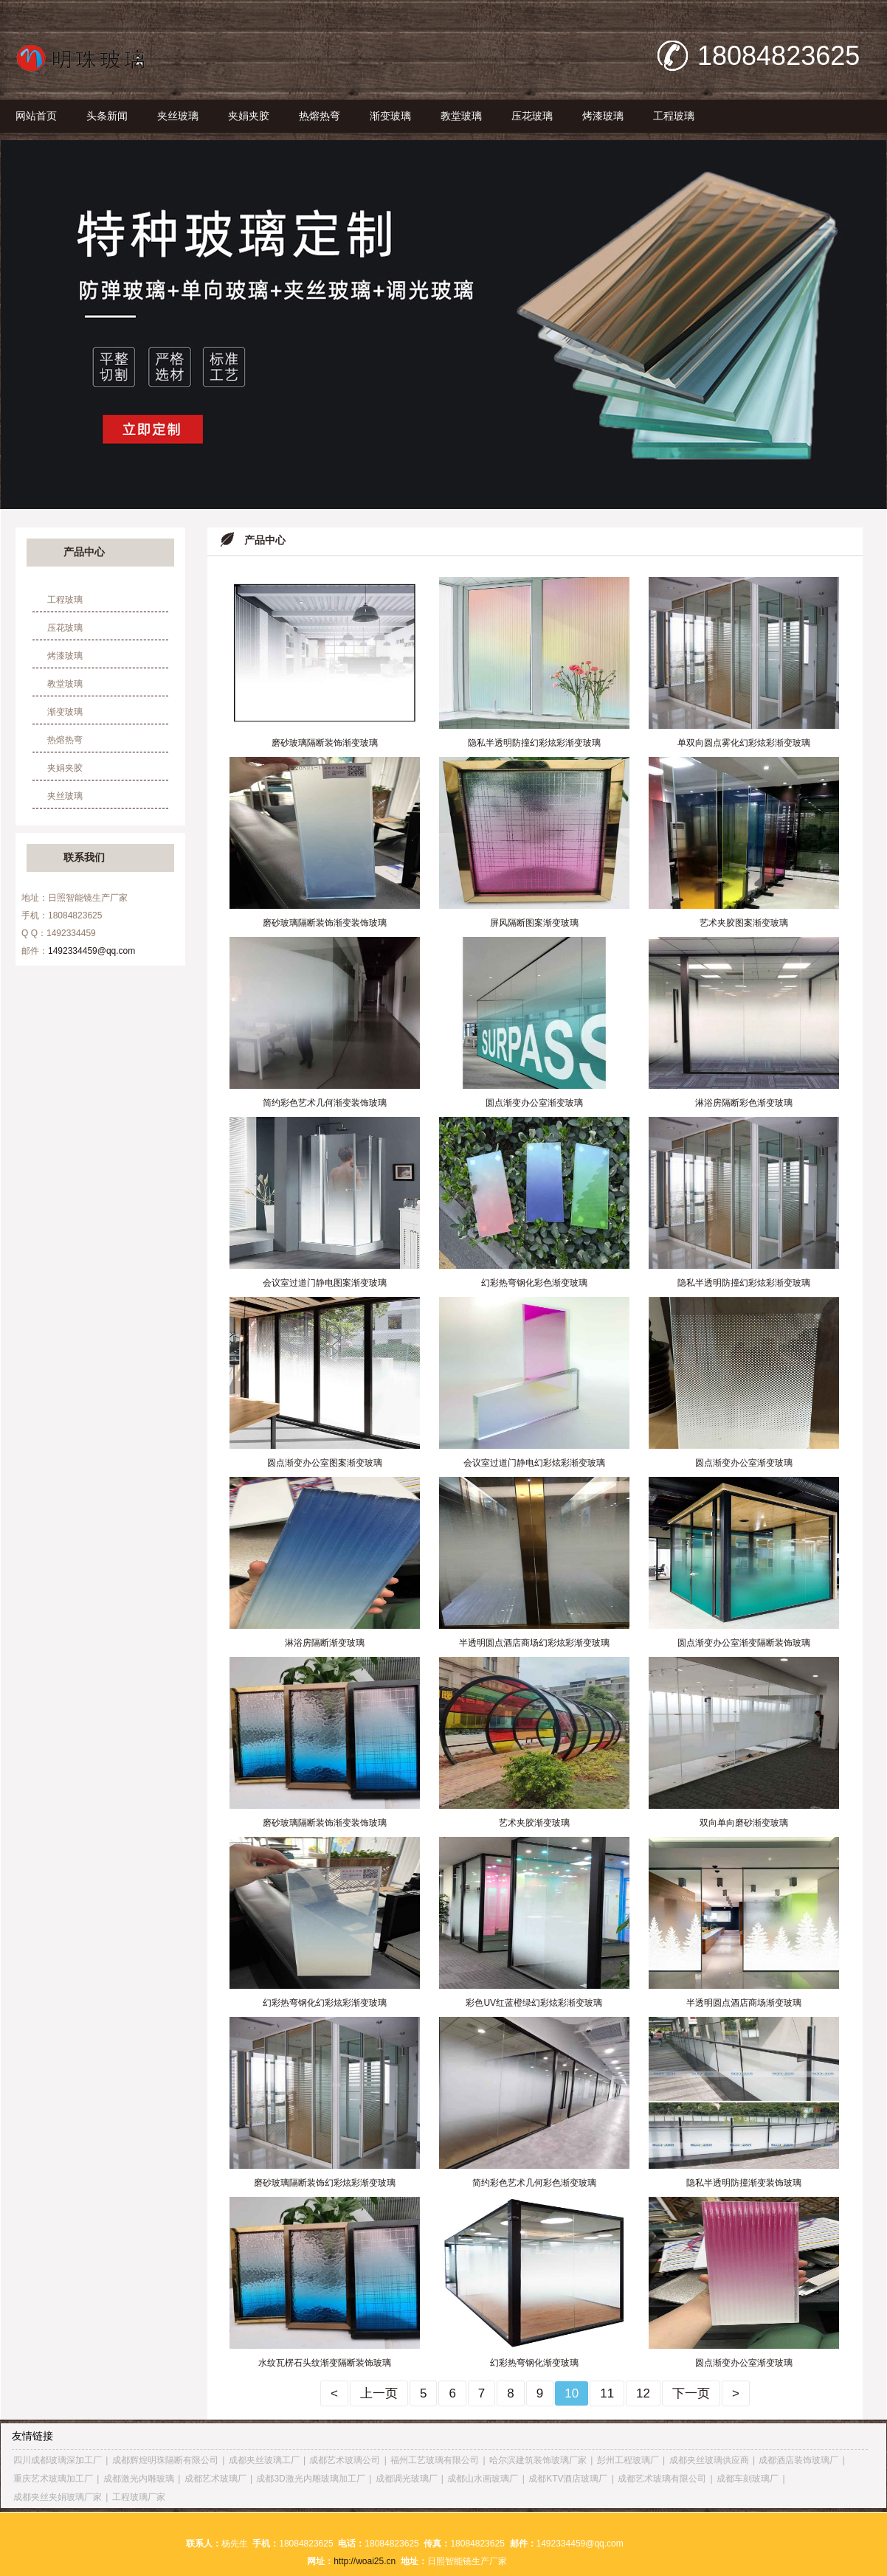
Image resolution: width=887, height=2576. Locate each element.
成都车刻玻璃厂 (748, 2478)
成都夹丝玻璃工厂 (264, 2460)
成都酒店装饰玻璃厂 (798, 2460)
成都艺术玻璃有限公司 (662, 2478)
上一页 (379, 2393)
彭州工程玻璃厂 (628, 2460)
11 (607, 2393)
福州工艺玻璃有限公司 (434, 2460)
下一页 (691, 2393)
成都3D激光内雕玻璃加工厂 (310, 2478)
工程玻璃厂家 (138, 2497)
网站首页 (36, 116)
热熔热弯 (319, 116)
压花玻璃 (532, 116)
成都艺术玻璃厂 (215, 2478)
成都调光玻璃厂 (407, 2478)
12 (643, 2393)
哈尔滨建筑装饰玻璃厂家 (538, 2460)
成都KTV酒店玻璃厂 (567, 2478)
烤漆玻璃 (603, 116)
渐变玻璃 (390, 116)
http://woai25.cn (365, 2561)
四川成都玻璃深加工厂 (57, 2460)
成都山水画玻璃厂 (482, 2478)
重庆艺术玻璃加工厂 (53, 2478)
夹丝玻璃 (178, 116)
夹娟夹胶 (248, 116)
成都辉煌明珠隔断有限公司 (165, 2460)
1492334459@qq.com (91, 951)
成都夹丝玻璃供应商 (709, 2460)
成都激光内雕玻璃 (138, 2478)
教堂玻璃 (461, 116)
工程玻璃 (673, 116)
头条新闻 (107, 116)
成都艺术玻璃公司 (344, 2460)
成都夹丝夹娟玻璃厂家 (57, 2497)
